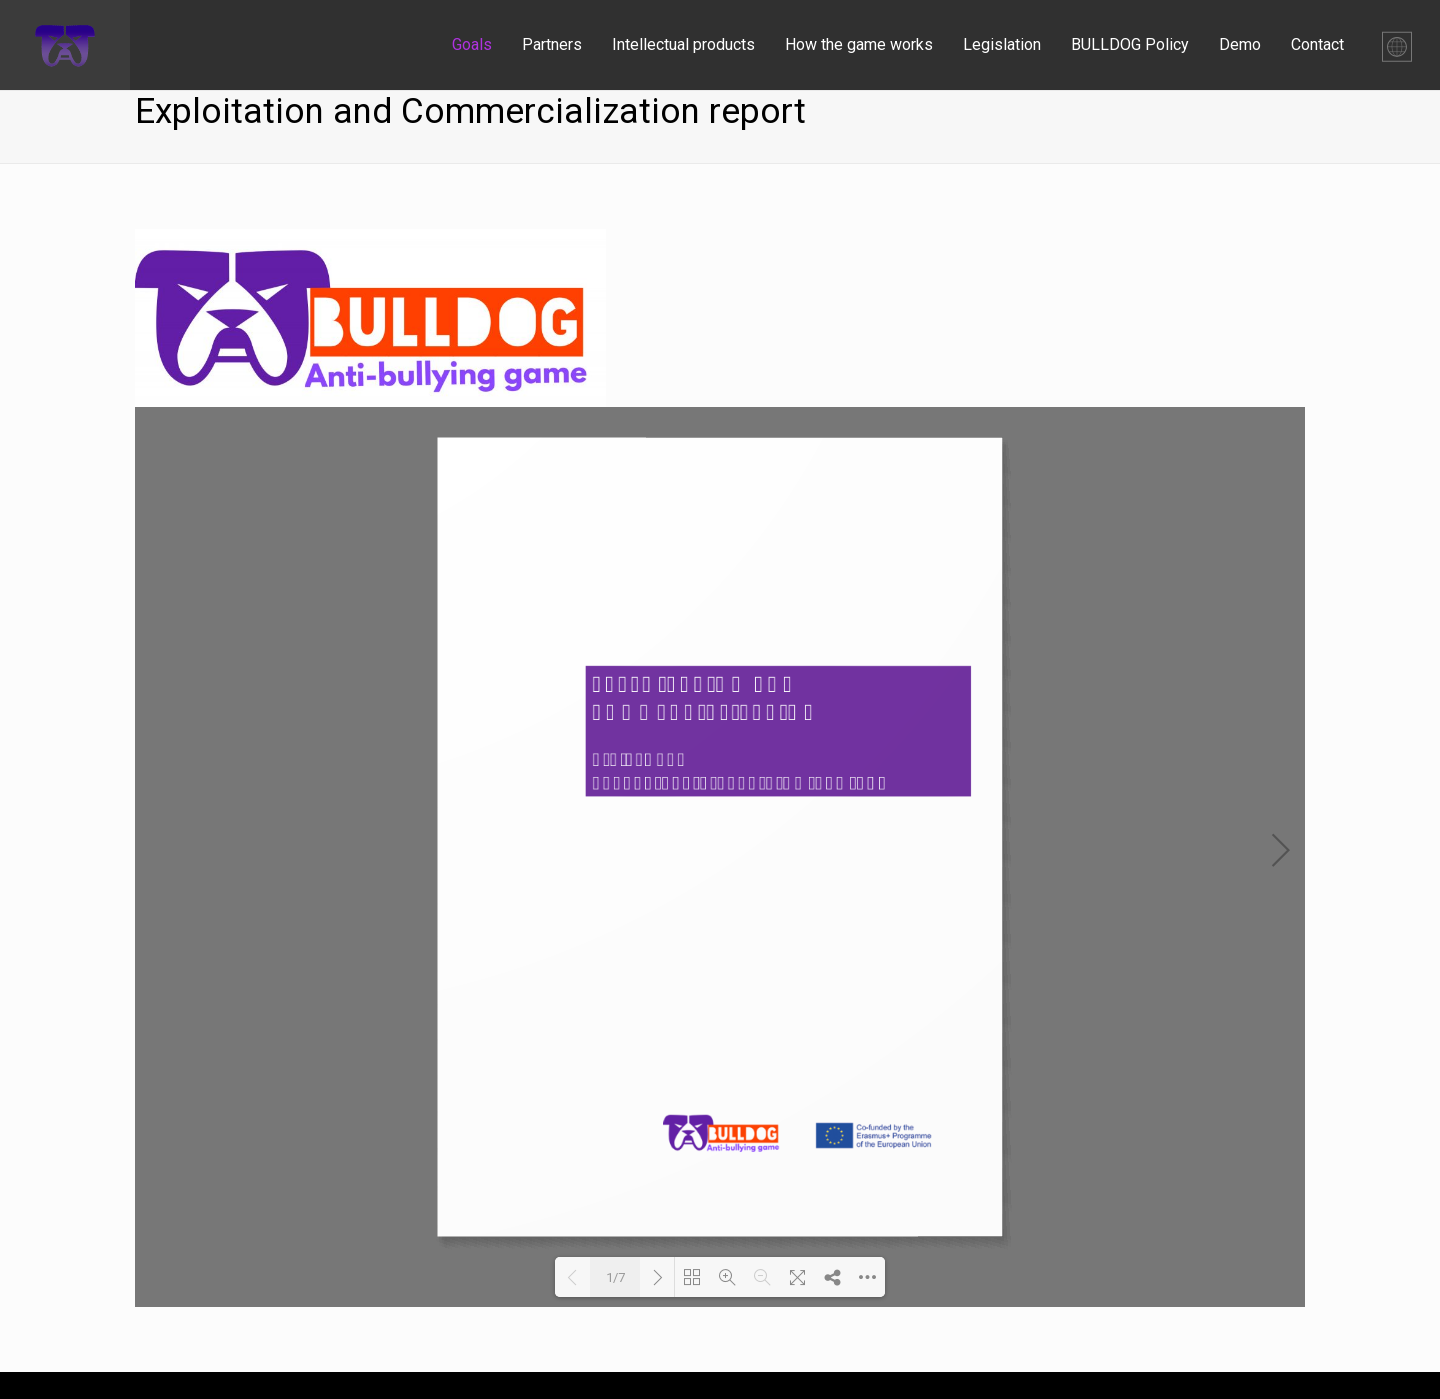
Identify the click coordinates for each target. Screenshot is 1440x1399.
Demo (1240, 44)
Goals (472, 44)
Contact (1317, 44)
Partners (552, 44)
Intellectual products (683, 44)
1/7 (615, 1277)
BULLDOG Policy (1130, 44)
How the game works (859, 44)
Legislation (1002, 44)
